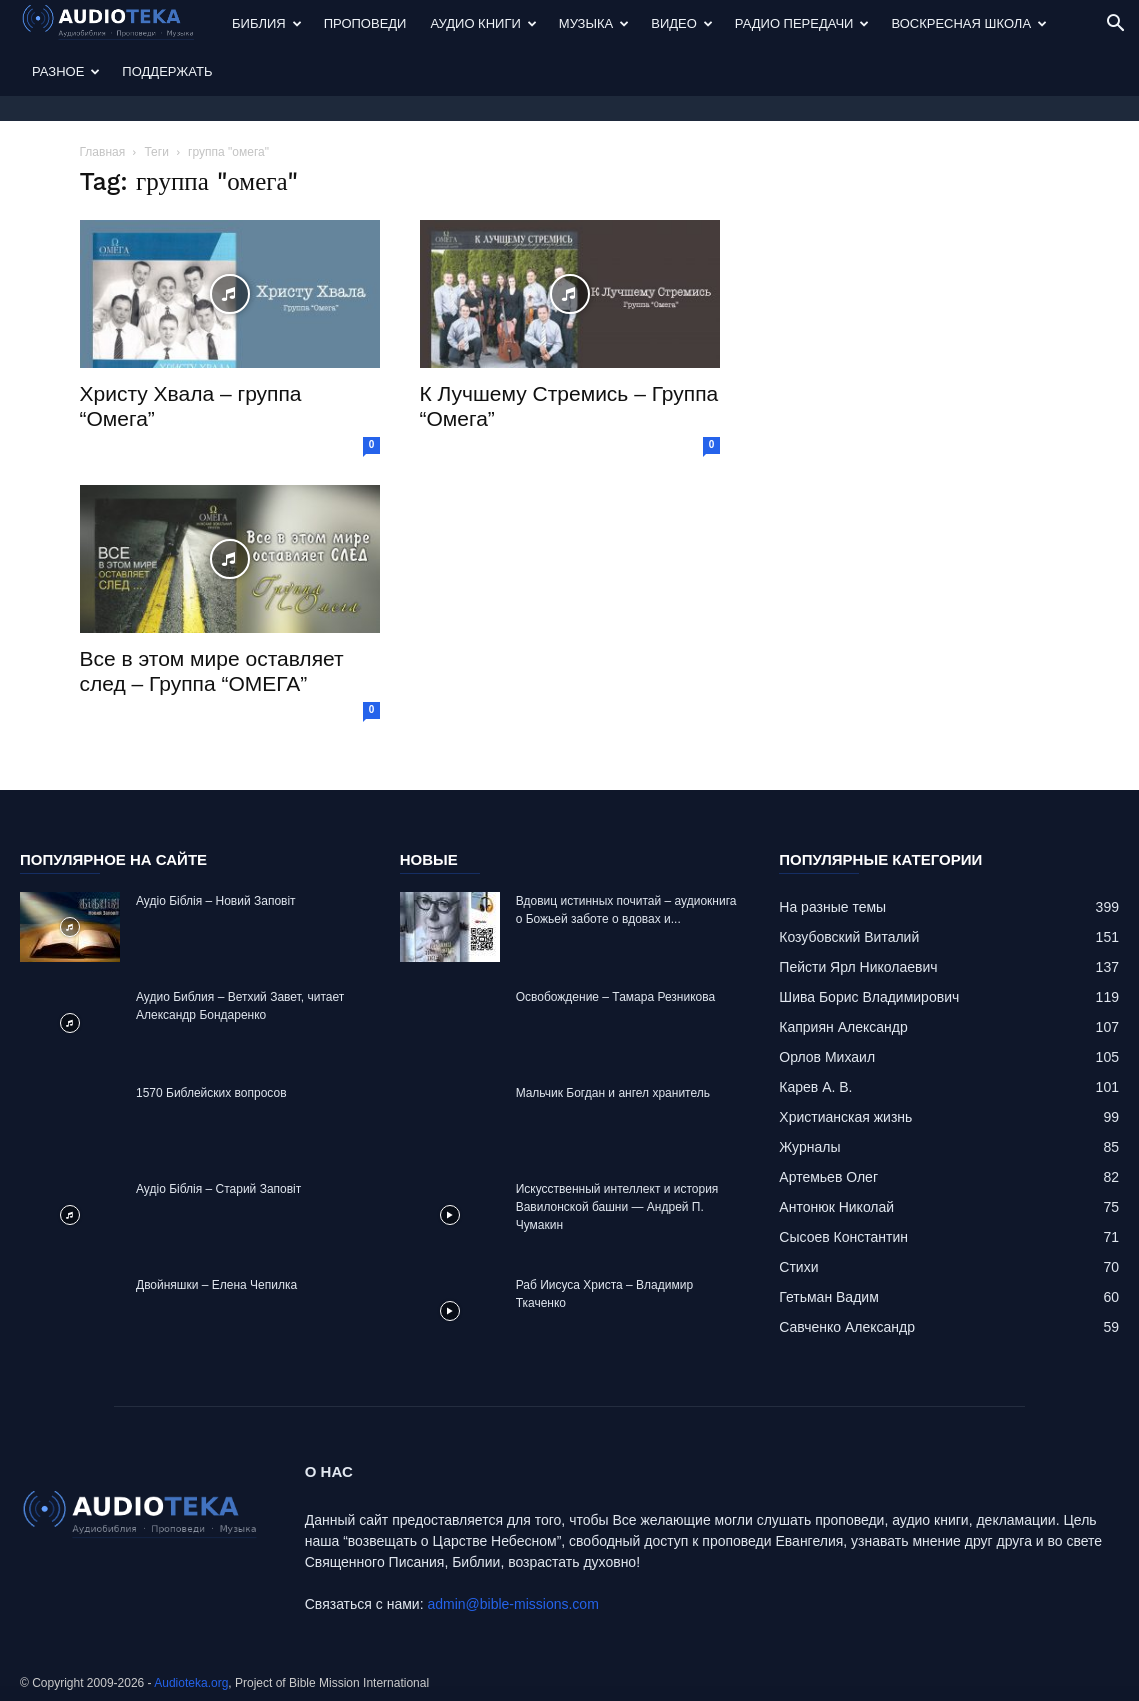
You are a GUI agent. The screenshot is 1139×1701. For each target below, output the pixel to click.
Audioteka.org (191, 1683)
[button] (1115, 25)
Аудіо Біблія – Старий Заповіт (218, 1189)
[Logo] (120, 24)
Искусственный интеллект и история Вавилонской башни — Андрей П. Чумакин (617, 1207)
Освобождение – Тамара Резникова (615, 997)
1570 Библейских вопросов (211, 1093)
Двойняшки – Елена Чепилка (216, 1285)
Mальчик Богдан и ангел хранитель (613, 1093)
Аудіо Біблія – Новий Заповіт (216, 901)
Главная (103, 152)
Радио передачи (802, 23)
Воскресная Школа (969, 23)
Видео (682, 23)
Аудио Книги (483, 23)
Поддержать (167, 71)
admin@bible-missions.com (512, 1604)
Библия (267, 23)
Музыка (594, 23)
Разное (66, 71)
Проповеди (365, 23)
